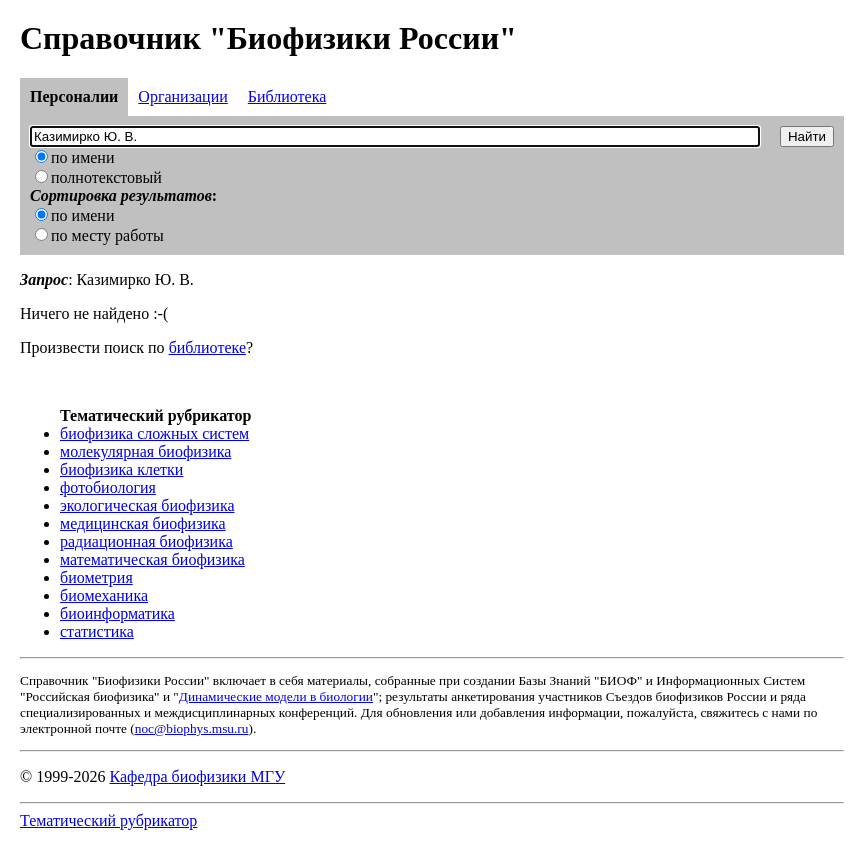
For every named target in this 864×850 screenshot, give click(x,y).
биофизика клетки (121, 469)
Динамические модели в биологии (276, 696)
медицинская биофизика (143, 523)
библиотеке (207, 347)
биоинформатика (117, 613)
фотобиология (108, 487)
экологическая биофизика (147, 505)
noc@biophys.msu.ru (192, 728)
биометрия (96, 577)
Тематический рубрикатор (108, 820)
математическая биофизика (152, 559)
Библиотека (287, 96)
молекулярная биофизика (145, 451)
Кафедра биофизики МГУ (197, 776)
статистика (97, 631)
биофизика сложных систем (154, 433)
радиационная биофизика (146, 541)
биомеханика (104, 595)
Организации (182, 96)
